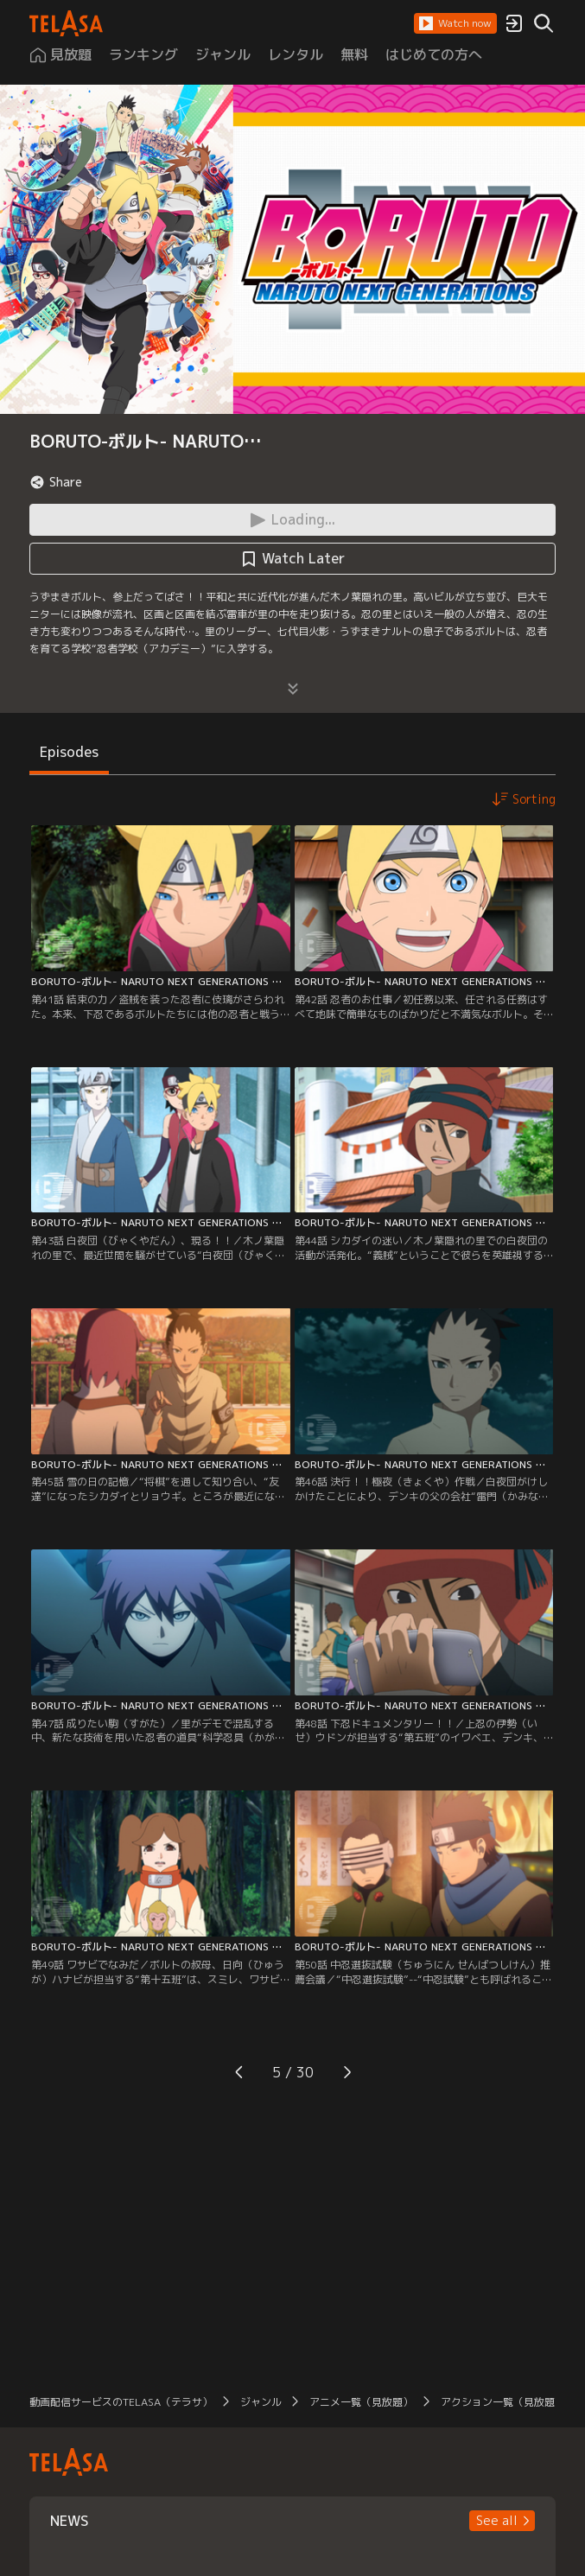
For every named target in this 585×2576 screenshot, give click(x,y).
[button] (455, 23)
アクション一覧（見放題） (503, 2402)
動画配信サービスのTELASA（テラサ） (121, 2402)
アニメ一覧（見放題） (361, 2402)
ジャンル (261, 2402)
